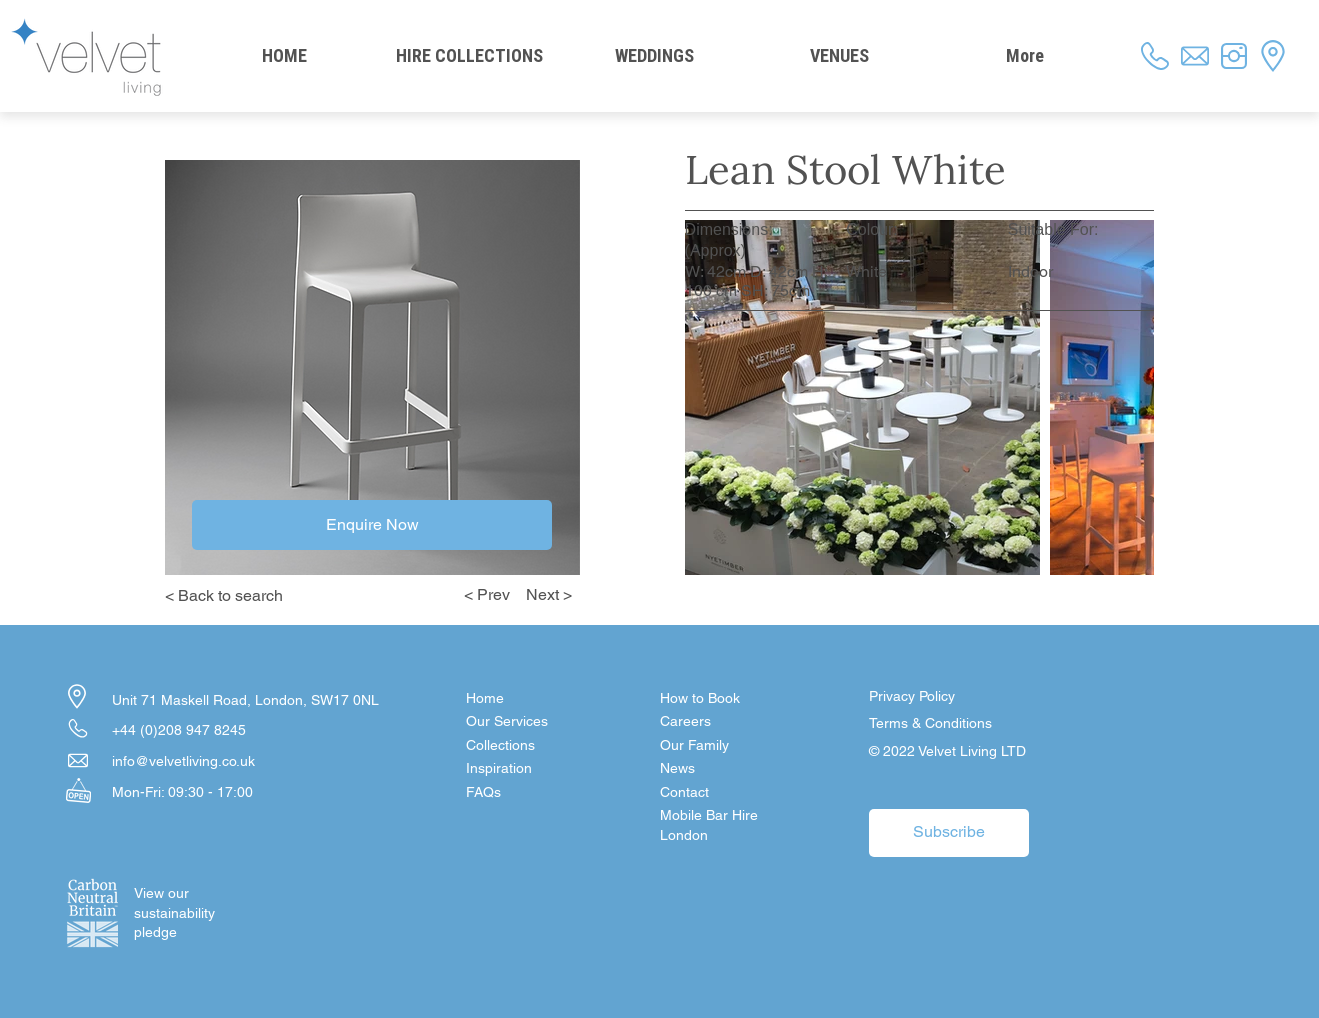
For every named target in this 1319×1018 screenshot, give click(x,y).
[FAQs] (537, 793)
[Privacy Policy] (940, 697)
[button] (731, 793)
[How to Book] (731, 699)
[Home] (537, 699)
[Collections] (537, 746)
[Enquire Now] (372, 525)
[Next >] (553, 595)
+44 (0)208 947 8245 (179, 730)
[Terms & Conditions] (940, 724)
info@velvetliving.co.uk (183, 761)
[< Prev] (483, 595)
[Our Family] (731, 746)
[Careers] (731, 722)
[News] (731, 769)
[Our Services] (537, 722)
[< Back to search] (240, 596)
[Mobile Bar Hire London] (731, 825)
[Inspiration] (537, 769)
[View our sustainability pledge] (174, 913)
